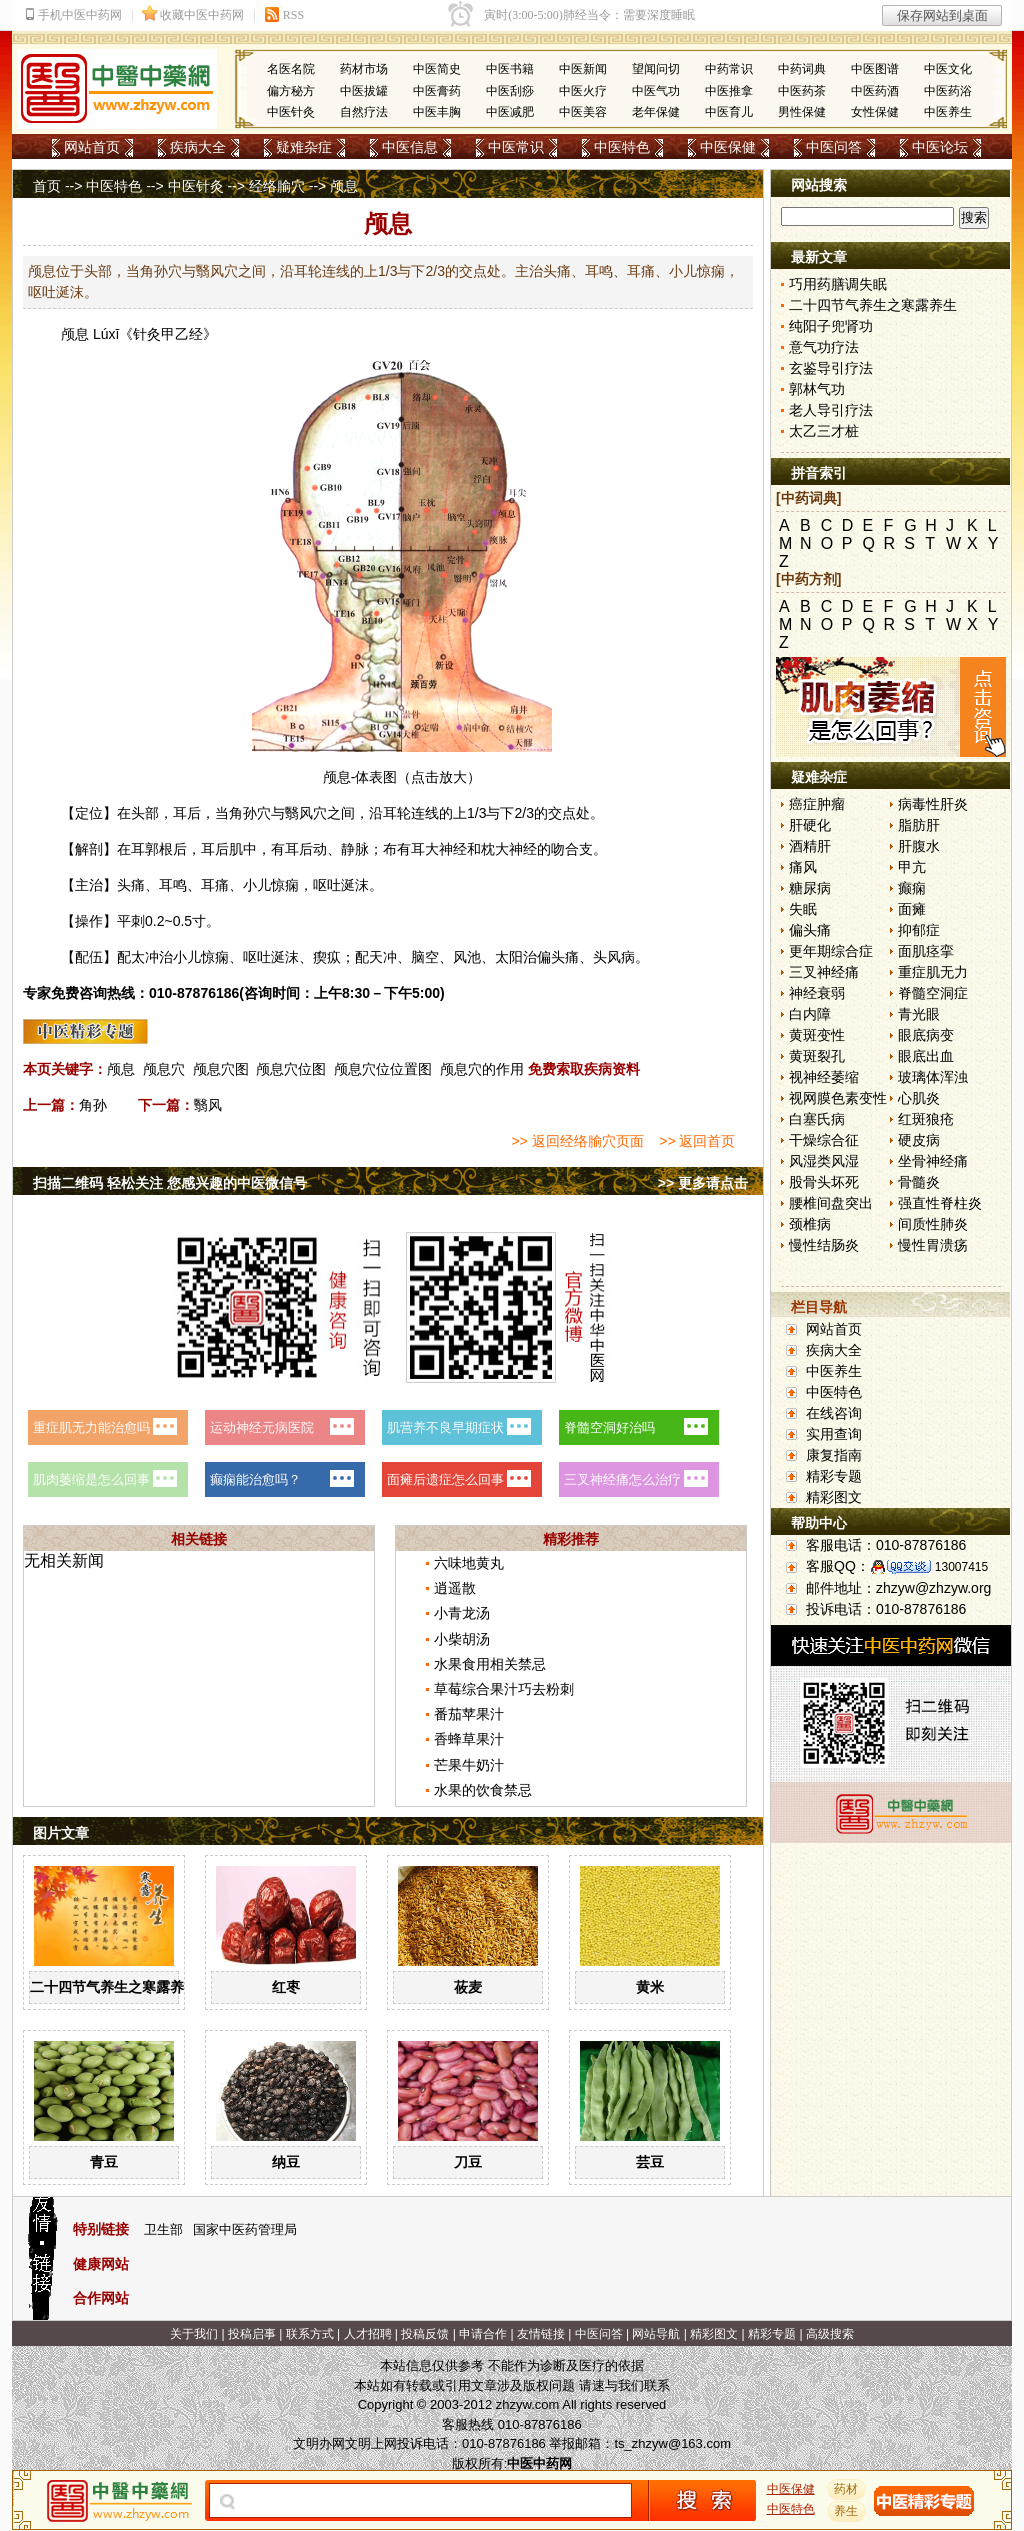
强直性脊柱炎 (940, 1203)
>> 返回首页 (697, 1141)
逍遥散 (455, 1588)
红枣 (286, 1987)
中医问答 (834, 147)
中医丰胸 (437, 112)
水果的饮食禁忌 (483, 1790)
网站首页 (92, 147)
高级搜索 (830, 2334)
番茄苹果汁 (469, 1714)
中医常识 (516, 147)
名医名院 (291, 69)
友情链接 (541, 2334)
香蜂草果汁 (469, 1739)
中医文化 (948, 69)
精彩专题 (834, 1476)
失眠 (803, 909)
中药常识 (729, 69)
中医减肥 (510, 112)
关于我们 (194, 2334)
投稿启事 (252, 2334)
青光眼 (919, 1014)
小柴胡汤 (462, 1639)
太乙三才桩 (824, 431)
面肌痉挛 (926, 951)
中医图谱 (875, 69)
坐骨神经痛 (933, 1161)
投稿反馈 (425, 2334)
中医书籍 (510, 69)
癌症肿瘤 (817, 804)
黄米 (650, 1987)
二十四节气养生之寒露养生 (114, 1987)
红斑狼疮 (926, 1119)
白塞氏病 (817, 1119)
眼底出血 (926, 1056)
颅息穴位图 (291, 1069)
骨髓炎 (919, 1182)
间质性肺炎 (933, 1224)
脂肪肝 (919, 825)
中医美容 (583, 112)
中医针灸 (291, 112)
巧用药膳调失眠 (838, 284)
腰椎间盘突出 (831, 1203)
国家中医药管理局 (245, 2229)
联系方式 (310, 2334)
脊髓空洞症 (933, 993)
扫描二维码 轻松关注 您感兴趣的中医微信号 (170, 1183)
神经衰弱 (817, 993)
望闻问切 (656, 69)
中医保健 (728, 147)
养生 (847, 2511)
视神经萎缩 (824, 1077)
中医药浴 (948, 91)
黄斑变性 (817, 1035)
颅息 (75, 334)
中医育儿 (729, 112)
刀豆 (468, 2162)
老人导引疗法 (831, 410)
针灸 (147, 334)
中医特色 (622, 147)
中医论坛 (940, 147)
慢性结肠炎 (824, 1245)
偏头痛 (810, 930)
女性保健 (875, 112)
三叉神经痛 (824, 972)
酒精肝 (810, 846)
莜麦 (468, 1987)
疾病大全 (198, 147)
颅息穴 (164, 1069)
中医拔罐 (364, 91)
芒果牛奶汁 (469, 1765)
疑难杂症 (304, 147)
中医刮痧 (510, 91)
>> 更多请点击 (703, 1183)
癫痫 (912, 888)
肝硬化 (810, 825)
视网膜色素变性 (838, 1098)
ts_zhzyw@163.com (672, 2443)
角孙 (243, 813)
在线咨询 (834, 1413)
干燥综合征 (824, 1140)
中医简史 (437, 69)
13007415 (961, 1567)
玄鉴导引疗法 (831, 368)
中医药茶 (802, 91)
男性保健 (802, 112)
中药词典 (802, 69)
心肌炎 (919, 1098)
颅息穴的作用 (482, 1069)
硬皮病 (919, 1140)
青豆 (104, 2162)
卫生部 (163, 2229)
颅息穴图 (221, 1069)
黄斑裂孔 (817, 1056)
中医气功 (656, 91)
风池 (467, 957)
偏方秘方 (291, 91)
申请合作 (483, 2334)
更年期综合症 (831, 951)
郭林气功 (817, 389)
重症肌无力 (933, 972)
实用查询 (834, 1434)
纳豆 (286, 2162)
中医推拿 (729, 91)
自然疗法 (364, 112)
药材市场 (364, 69)
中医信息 (410, 147)
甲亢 (912, 867)
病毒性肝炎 (933, 804)
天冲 (383, 957)
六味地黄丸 (469, 1563)
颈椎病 (810, 1224)
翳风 (299, 813)
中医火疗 (583, 91)
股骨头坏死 (824, 1182)
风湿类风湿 (824, 1161)
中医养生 (948, 112)
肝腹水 (919, 846)
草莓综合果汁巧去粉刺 (504, 1689)
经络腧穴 (277, 186)
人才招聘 (368, 2334)
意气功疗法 (824, 347)
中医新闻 (583, 69)
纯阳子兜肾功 (831, 326)
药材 (847, 2489)
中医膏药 (437, 91)
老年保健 (656, 112)
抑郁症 (919, 930)
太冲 (145, 957)
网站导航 (656, 2334)
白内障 (810, 1014)
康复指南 (834, 1455)
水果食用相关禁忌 (490, 1664)
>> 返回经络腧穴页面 (577, 1141)
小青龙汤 (462, 1613)
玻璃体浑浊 (933, 1077)
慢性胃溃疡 (933, 1245)
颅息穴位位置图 (383, 1069)
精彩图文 (834, 1497)
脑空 (425, 957)
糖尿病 (810, 888)
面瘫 (912, 909)
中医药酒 (875, 91)
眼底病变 (926, 1035)
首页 (47, 186)
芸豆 (650, 2162)
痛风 (803, 867)
